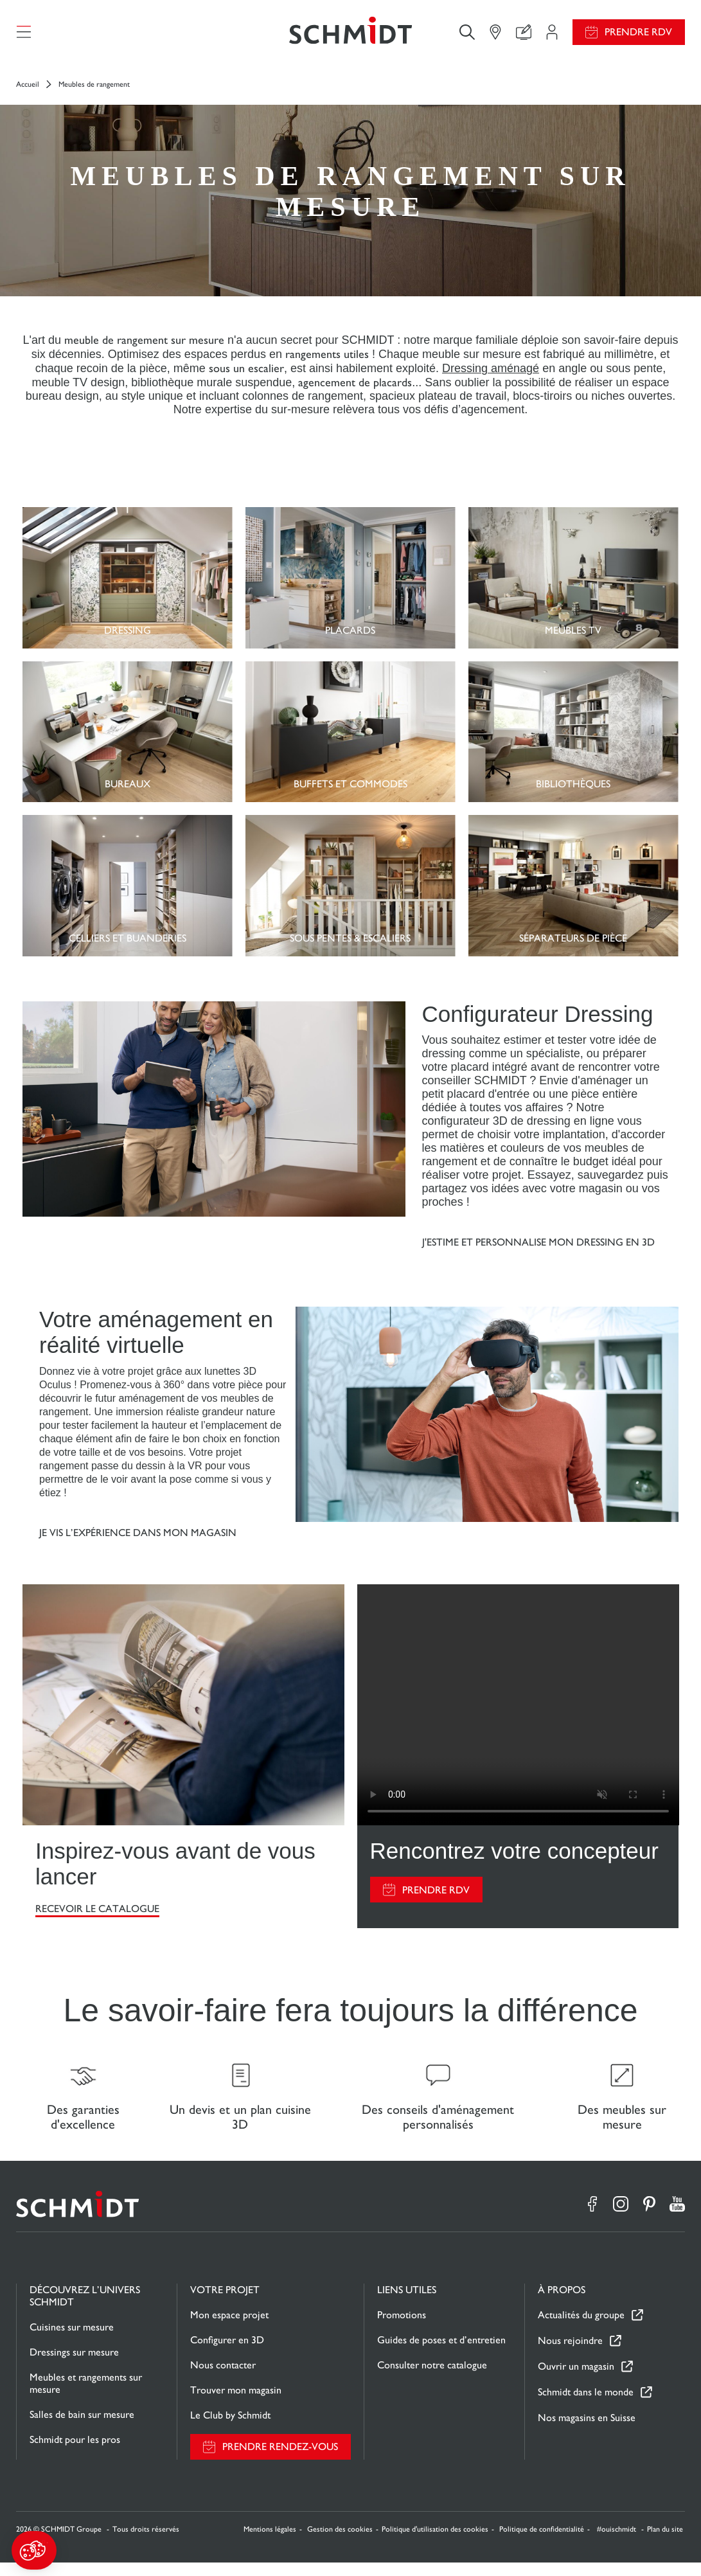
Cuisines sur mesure (72, 2340)
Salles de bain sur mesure (82, 2428)
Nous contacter (223, 2378)
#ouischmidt (617, 2542)
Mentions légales (270, 2542)
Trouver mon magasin (235, 2403)
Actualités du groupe (581, 2329)
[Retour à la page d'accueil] (350, 35)
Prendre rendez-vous (280, 2461)
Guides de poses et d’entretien (441, 2353)
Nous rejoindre (570, 2354)
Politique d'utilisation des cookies (435, 2542)
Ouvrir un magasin (576, 2380)
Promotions (401, 2328)
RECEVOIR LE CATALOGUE (97, 1916)
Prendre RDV (638, 36)
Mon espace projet (229, 2328)
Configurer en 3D (227, 2353)
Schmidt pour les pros (75, 2453)
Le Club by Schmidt (230, 2428)
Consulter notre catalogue (432, 2378)
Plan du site (665, 2542)
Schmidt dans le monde (586, 2406)
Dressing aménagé (490, 375)
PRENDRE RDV (436, 1897)
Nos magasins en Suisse (586, 2431)
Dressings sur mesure (74, 2365)
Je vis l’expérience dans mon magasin (137, 1540)
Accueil (27, 91)
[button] (34, 2550)
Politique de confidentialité (541, 2542)
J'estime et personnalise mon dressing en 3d (538, 1249)
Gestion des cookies (340, 2542)
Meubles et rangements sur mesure (86, 2396)
